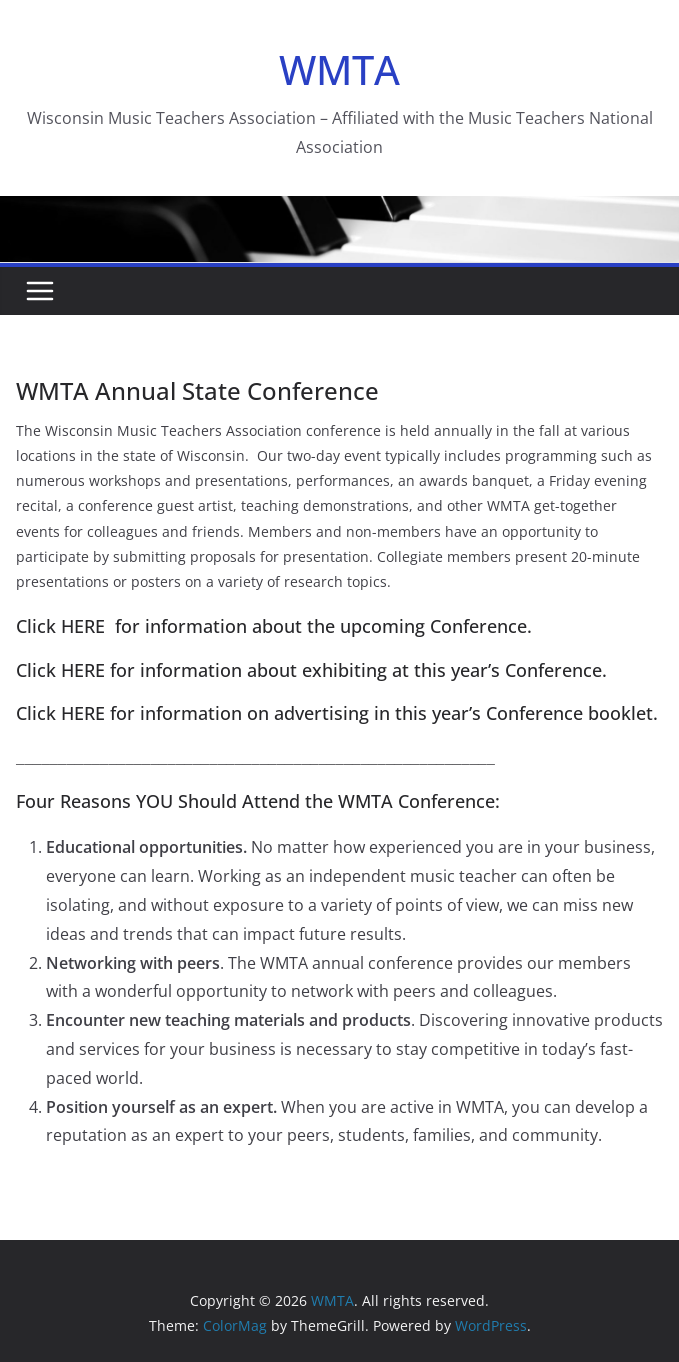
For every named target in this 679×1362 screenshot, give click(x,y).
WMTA (339, 69)
